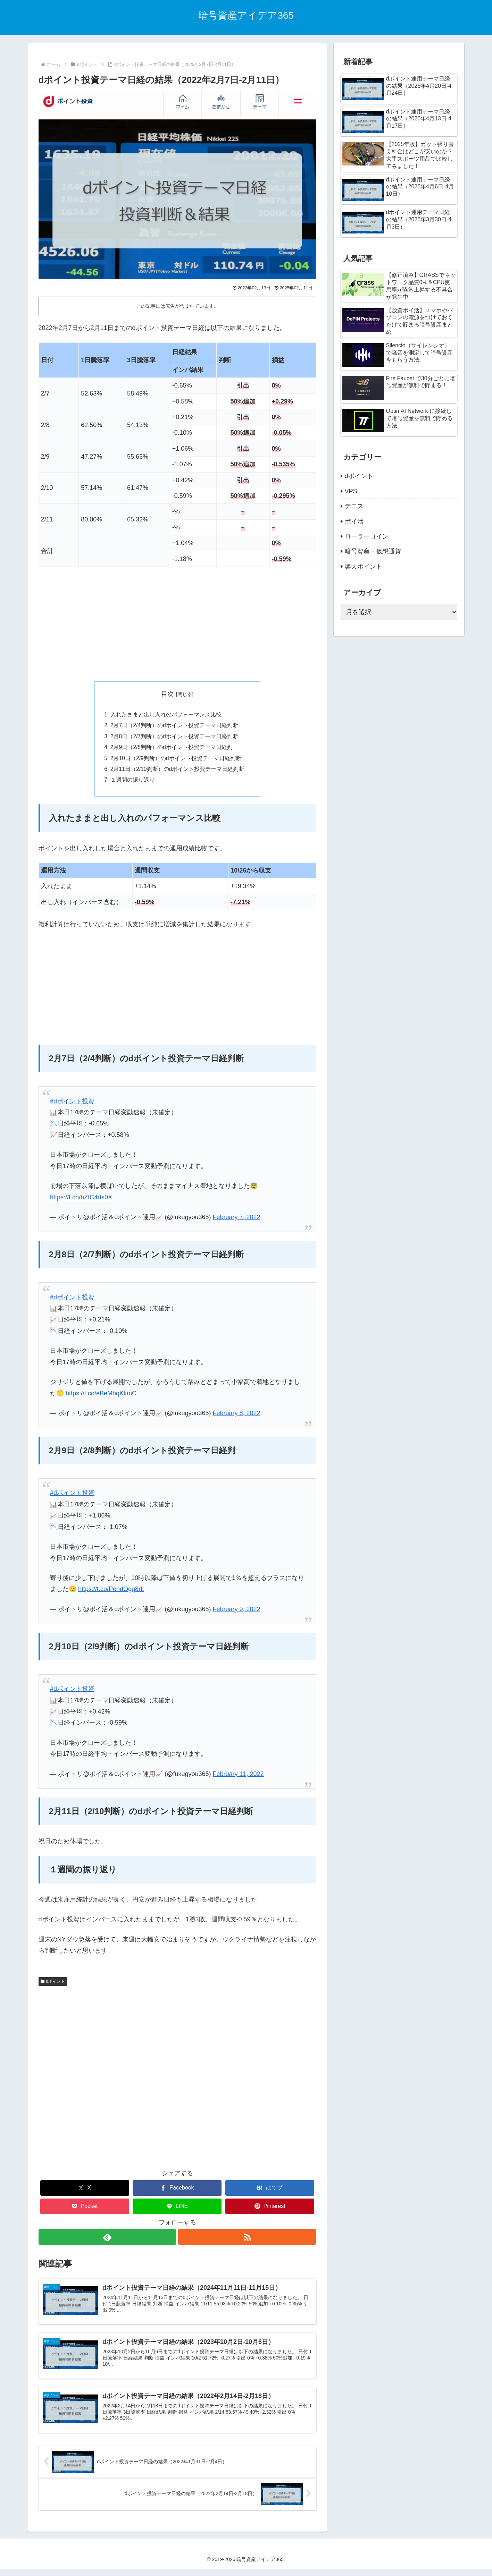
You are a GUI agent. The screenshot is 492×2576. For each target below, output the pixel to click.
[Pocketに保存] (84, 2209)
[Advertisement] (177, 624)
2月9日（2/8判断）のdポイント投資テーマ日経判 (171, 749)
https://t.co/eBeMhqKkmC (101, 1396)
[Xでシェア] (84, 2191)
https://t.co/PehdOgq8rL (111, 1592)
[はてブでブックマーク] (269, 2191)
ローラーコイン (367, 536)
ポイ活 (354, 521)
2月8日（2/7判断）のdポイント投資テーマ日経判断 (174, 737)
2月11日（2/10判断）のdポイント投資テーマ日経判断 (177, 771)
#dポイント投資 (72, 1103)
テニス (354, 506)
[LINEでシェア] (177, 2209)
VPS (351, 491)
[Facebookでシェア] (177, 2191)
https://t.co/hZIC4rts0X (81, 1200)
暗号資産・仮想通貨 (373, 551)
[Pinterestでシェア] (269, 2209)
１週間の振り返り (132, 782)
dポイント (53, 1984)
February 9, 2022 (236, 1611)
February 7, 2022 (236, 1219)
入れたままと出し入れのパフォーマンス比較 (165, 715)
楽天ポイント (363, 566)
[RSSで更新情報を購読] (247, 2239)
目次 (167, 693)
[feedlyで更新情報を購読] (107, 2239)
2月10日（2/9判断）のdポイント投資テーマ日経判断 (176, 760)
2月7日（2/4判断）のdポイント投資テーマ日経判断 (174, 726)
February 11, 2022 (238, 1776)
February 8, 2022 (236, 1415)
